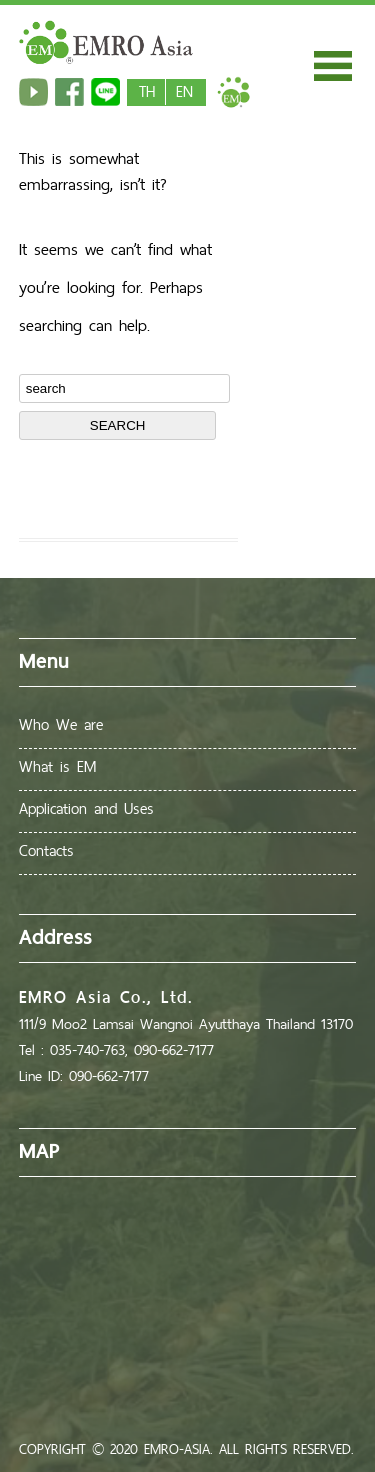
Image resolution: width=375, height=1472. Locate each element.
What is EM (57, 766)
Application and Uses (86, 808)
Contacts (46, 850)
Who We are (61, 724)
